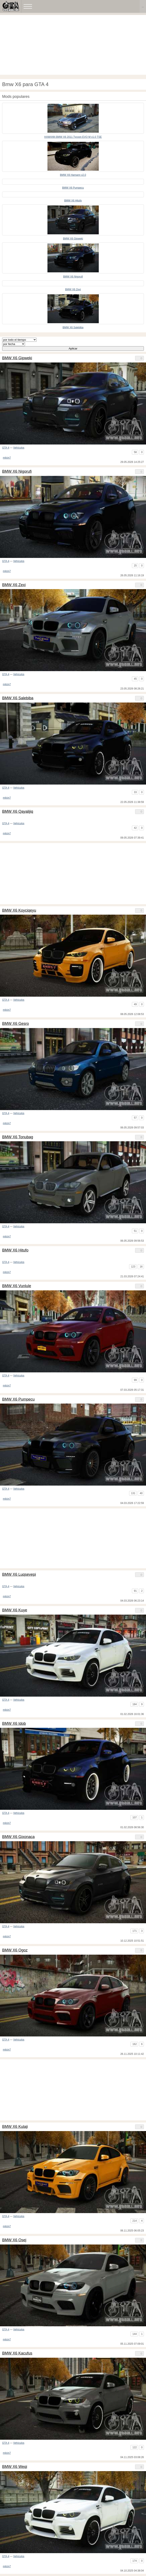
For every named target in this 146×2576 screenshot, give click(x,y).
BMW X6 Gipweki (73, 238)
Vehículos (18, 447)
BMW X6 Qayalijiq (17, 812)
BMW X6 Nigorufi (73, 276)
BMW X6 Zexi (73, 289)
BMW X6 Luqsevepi (19, 1575)
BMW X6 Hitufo (73, 200)
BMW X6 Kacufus (17, 2353)
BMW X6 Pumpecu (73, 187)
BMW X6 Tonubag (17, 1137)
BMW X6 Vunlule (16, 1286)
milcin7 (7, 457)
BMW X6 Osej (14, 2240)
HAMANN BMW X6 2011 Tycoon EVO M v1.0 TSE (73, 136)
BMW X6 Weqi (14, 2467)
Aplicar (73, 348)
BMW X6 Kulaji (15, 2127)
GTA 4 (5, 447)
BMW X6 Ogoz (15, 1950)
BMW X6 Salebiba (73, 327)
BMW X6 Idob (14, 1724)
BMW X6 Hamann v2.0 (73, 174)
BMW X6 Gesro (15, 1024)
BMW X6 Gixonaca (18, 1837)
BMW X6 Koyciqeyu (19, 910)
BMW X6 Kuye (14, 1610)
